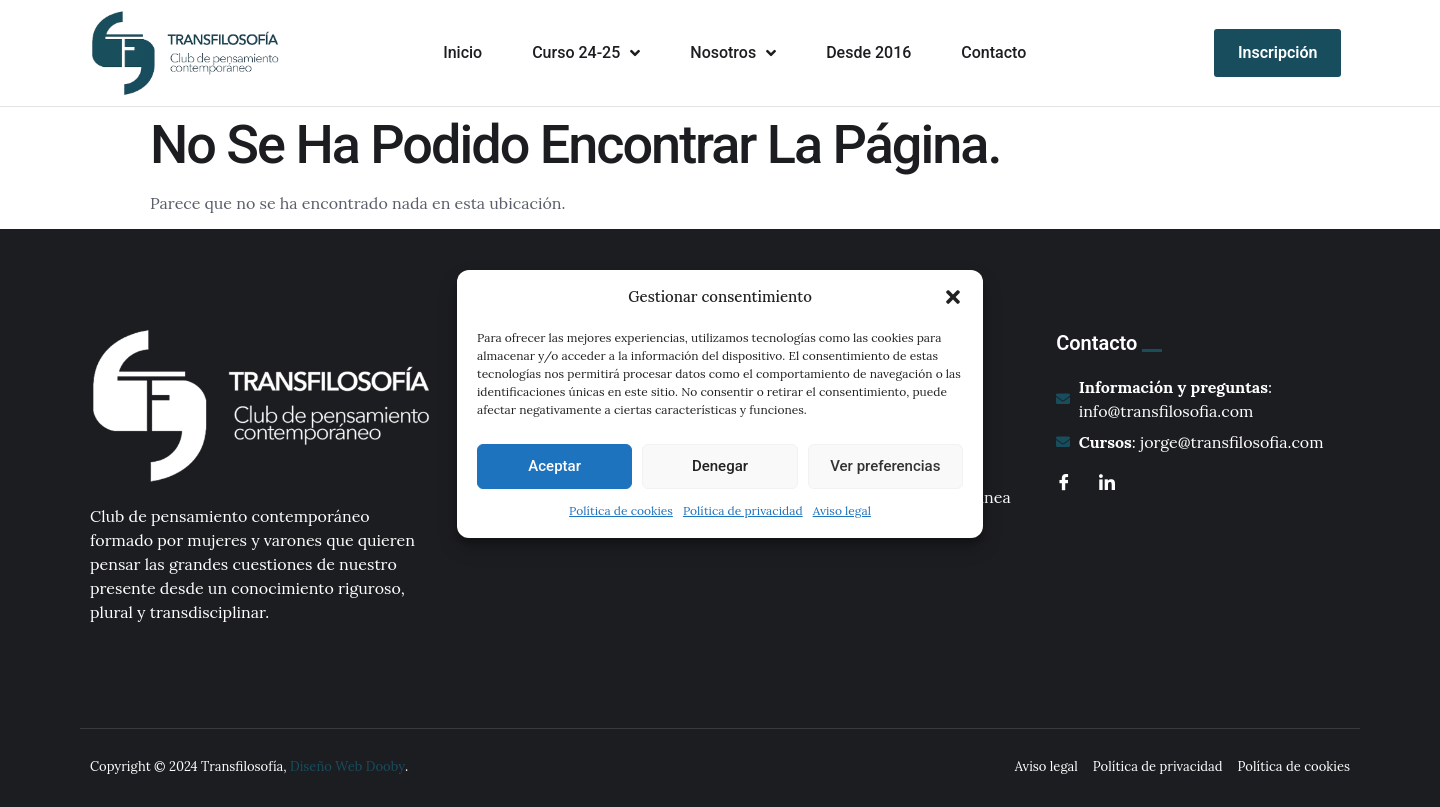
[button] (953, 297)
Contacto (993, 52)
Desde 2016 (868, 52)
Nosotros (733, 53)
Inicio (462, 52)
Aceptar (554, 466)
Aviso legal (842, 510)
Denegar (720, 466)
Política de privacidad (743, 510)
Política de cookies (621, 510)
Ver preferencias (885, 466)
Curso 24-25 (586, 53)
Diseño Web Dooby (347, 766)
